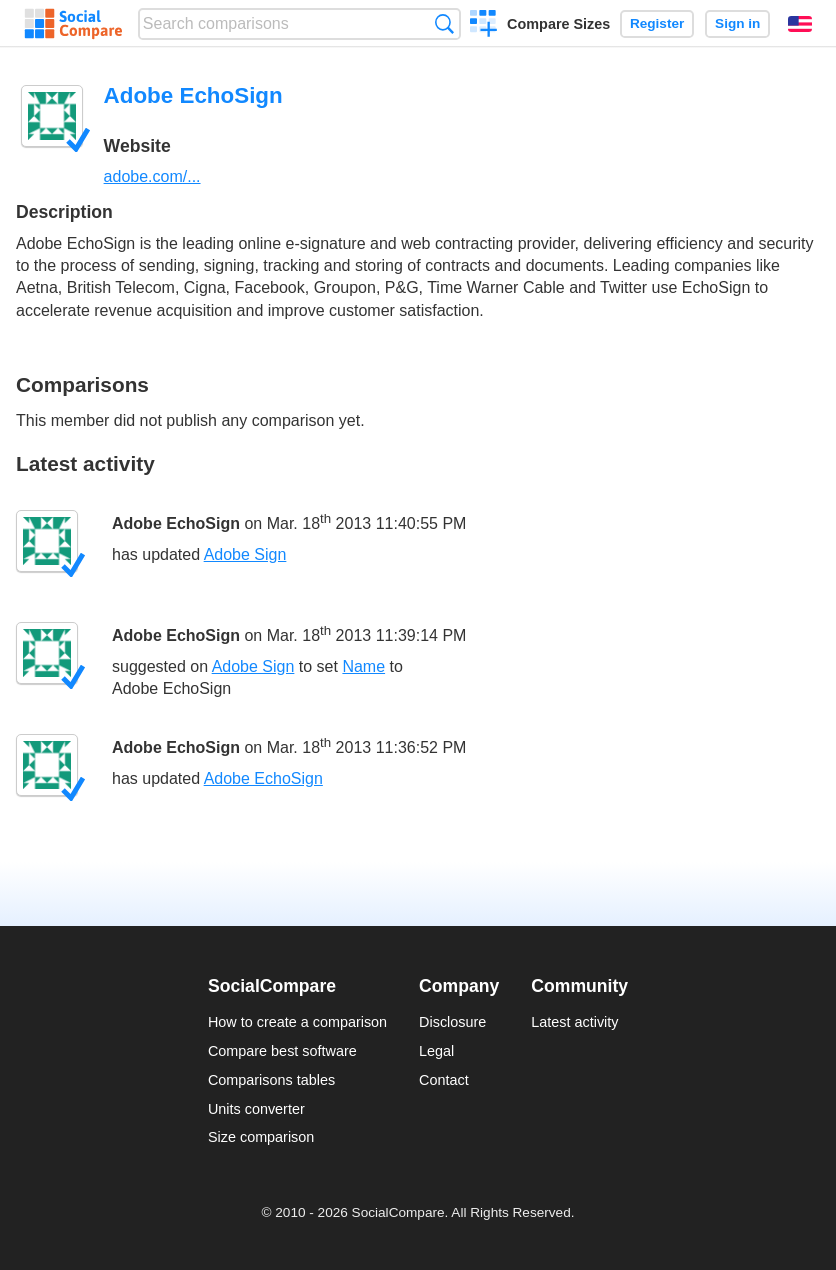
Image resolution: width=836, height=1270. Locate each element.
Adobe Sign (245, 554)
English (800, 24)
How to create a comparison (297, 1022)
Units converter (256, 1109)
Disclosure (452, 1022)
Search (444, 23)
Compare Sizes (558, 24)
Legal (436, 1051)
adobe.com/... (152, 176)
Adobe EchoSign (176, 523)
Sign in (737, 23)
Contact (444, 1080)
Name (363, 666)
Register (657, 23)
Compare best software (282, 1051)
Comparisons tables (271, 1080)
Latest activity (574, 1022)
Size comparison (261, 1137)
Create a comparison (483, 26)
